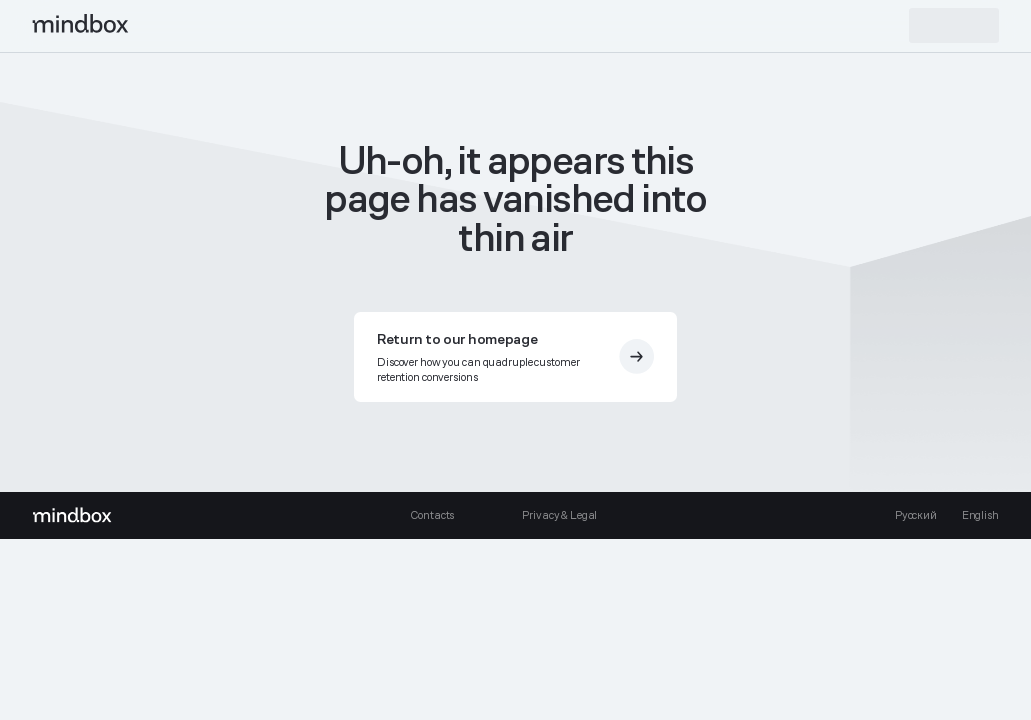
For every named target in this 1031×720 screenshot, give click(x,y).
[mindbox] (81, 25)
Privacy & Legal (559, 515)
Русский (916, 515)
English (980, 515)
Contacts (432, 515)
